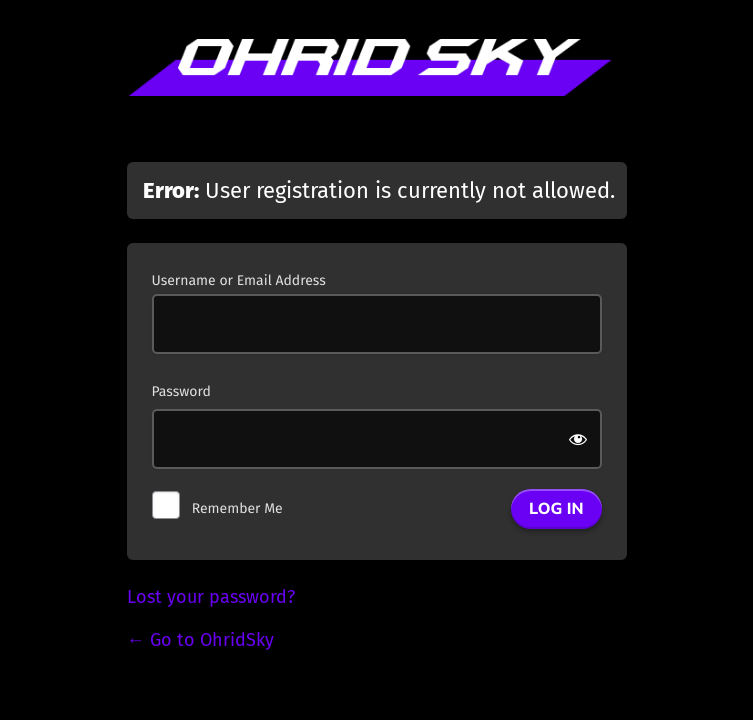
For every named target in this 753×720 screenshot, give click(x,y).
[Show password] (579, 439)
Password (181, 391)
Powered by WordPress (377, 88)
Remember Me (237, 508)
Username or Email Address (239, 280)
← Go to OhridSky (200, 640)
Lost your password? (211, 597)
